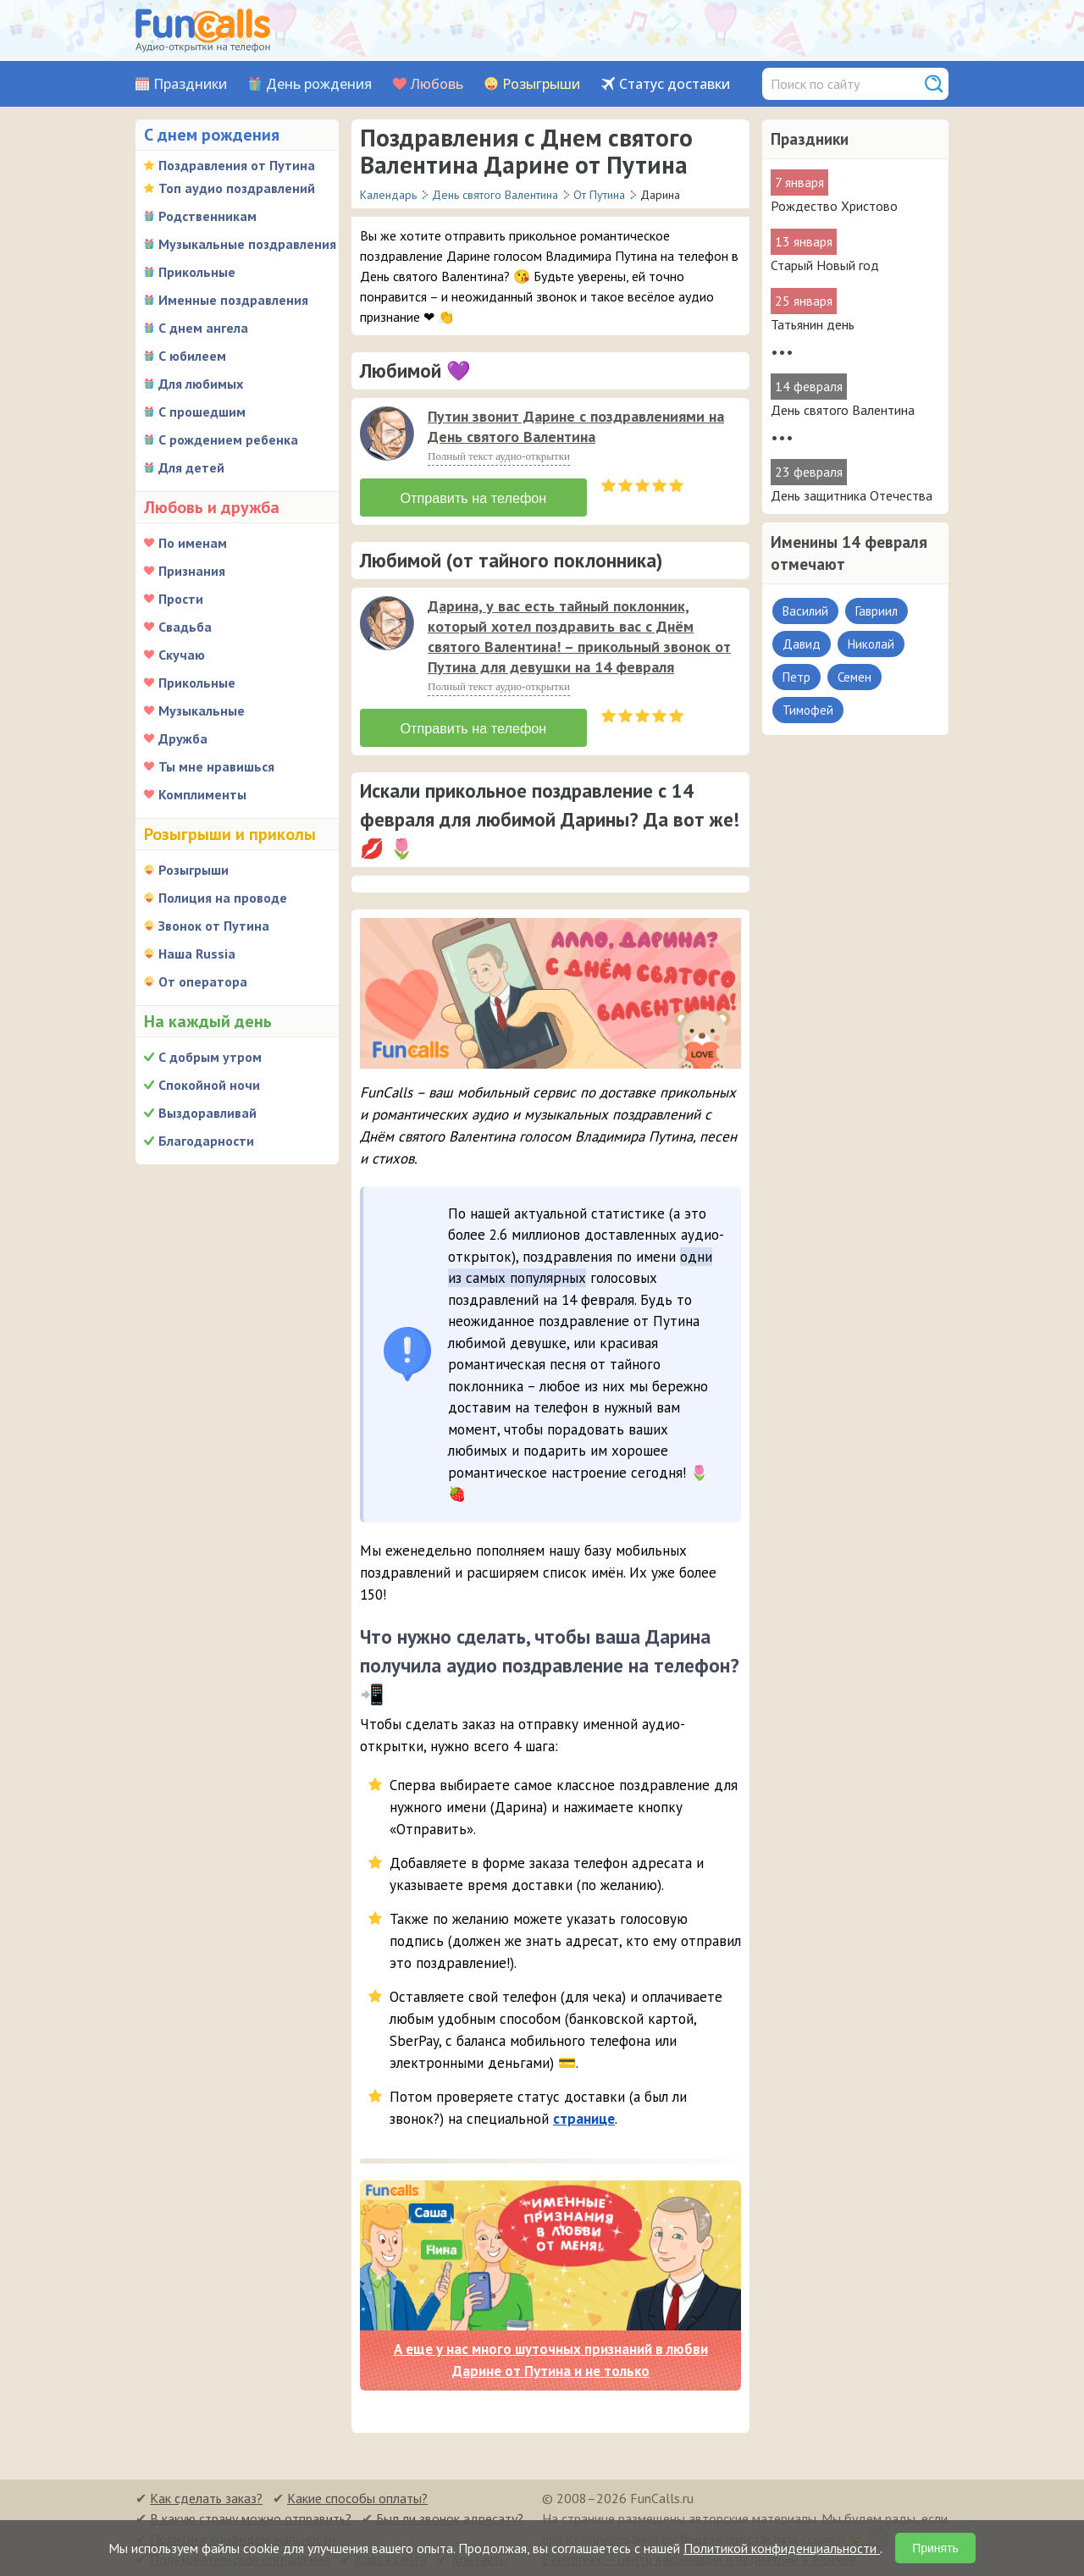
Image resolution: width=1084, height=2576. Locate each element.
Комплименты (202, 794)
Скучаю (181, 654)
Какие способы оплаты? (357, 2496)
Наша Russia (196, 953)
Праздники (190, 84)
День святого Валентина (843, 409)
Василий (805, 611)
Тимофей (808, 710)
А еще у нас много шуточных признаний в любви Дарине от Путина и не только (551, 2358)
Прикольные (196, 271)
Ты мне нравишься (216, 766)
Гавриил (876, 611)
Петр (796, 677)
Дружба (182, 738)
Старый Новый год (825, 265)
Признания (191, 570)
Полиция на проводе (222, 897)
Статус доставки (674, 84)
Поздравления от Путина (236, 165)
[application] (389, 435)
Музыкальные (201, 710)
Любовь (437, 84)
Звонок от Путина (213, 925)
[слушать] (387, 433)
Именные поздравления (233, 299)
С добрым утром (210, 1056)
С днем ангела (203, 327)
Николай (871, 644)
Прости (180, 598)
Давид (802, 644)
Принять (935, 2548)
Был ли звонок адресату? (449, 2516)
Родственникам (207, 215)
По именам (192, 542)
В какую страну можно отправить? (250, 2516)
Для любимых (200, 383)
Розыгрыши (541, 84)
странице (584, 2116)
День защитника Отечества (851, 495)
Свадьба (185, 626)
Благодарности (206, 1140)
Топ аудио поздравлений (236, 188)
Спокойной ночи (209, 1084)
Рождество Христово (834, 205)
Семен (854, 677)
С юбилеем (192, 355)
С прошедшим (202, 411)
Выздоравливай (207, 1112)
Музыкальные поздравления (247, 243)
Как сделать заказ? (206, 2496)
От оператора (202, 981)
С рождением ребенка (228, 439)
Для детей (191, 467)
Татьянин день (812, 324)
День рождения (319, 84)
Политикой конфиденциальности (781, 2548)
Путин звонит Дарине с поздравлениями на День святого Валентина (576, 426)
